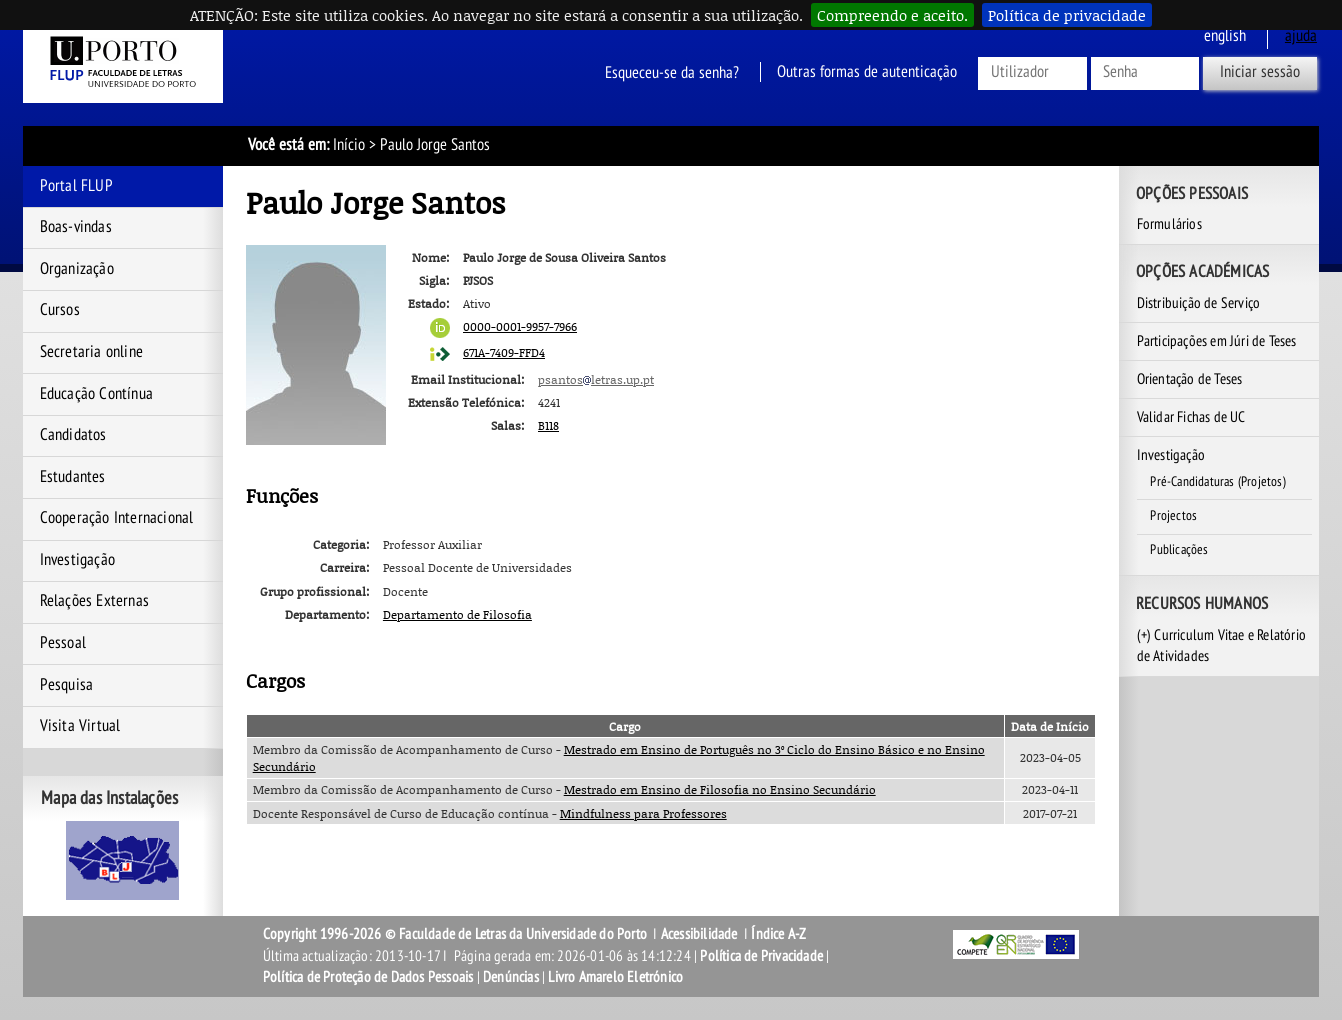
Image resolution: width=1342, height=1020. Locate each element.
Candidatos (73, 435)
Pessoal (63, 643)
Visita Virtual (80, 726)
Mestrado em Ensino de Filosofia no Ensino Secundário (720, 789)
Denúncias (511, 977)
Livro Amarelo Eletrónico (615, 977)
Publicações (1179, 550)
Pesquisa (67, 685)
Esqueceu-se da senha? (672, 72)
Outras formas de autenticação (867, 72)
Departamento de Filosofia (457, 614)
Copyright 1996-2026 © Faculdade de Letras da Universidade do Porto (456, 934)
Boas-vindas (76, 227)
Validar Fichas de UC (1191, 417)
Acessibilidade (699, 934)
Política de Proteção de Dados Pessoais (368, 977)
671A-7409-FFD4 (504, 352)
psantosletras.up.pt (596, 379)
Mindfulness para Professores (643, 813)
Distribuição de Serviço (1199, 303)
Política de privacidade (1067, 15)
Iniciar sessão (1260, 72)
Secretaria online (91, 352)
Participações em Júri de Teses (1217, 341)
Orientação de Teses (1190, 379)
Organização (77, 269)
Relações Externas (94, 601)
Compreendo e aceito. (892, 15)
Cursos (60, 310)
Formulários (1169, 224)
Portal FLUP (76, 186)
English (1225, 36)
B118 (548, 425)
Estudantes (73, 477)
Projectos (1173, 516)
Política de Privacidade (761, 956)
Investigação (77, 560)
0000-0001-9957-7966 (520, 326)
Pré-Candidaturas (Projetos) (1217, 482)
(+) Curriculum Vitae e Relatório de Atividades (1221, 646)
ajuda (1301, 36)
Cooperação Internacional (117, 518)
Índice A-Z (778, 934)
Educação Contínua (96, 394)
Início (349, 145)
